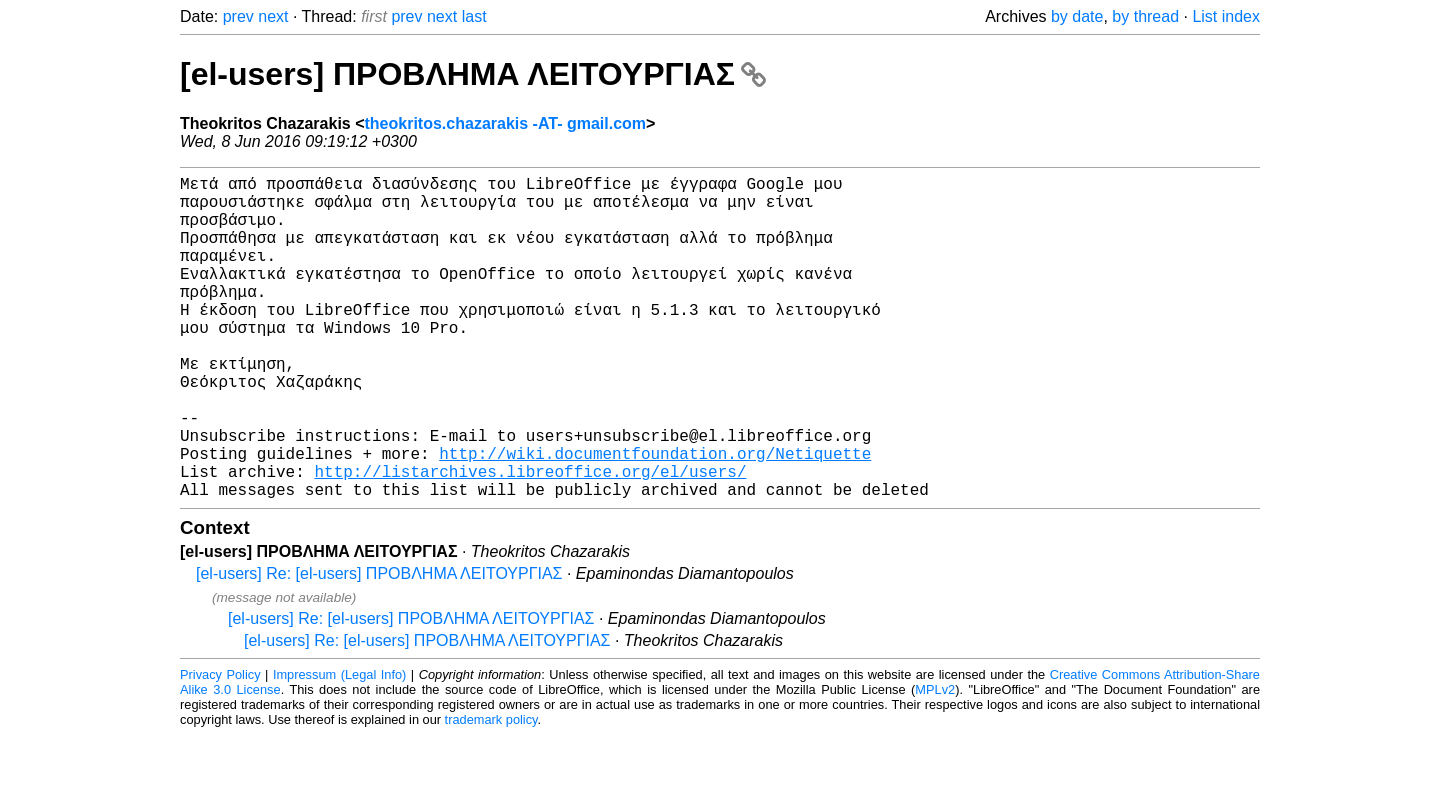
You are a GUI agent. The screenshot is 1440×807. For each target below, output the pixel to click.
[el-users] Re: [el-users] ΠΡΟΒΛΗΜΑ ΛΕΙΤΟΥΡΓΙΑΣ (379, 645)
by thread (1145, 16)
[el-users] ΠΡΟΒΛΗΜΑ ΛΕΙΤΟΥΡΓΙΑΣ (473, 74)
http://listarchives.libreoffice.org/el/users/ (530, 539)
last (474, 16)
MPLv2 (935, 761)
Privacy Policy (220, 746)
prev (238, 16)
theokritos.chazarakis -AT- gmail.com (506, 123)
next (273, 16)
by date (1077, 16)
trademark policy (491, 791)
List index (1226, 16)
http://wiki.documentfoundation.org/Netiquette (655, 517)
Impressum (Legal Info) (339, 746)
